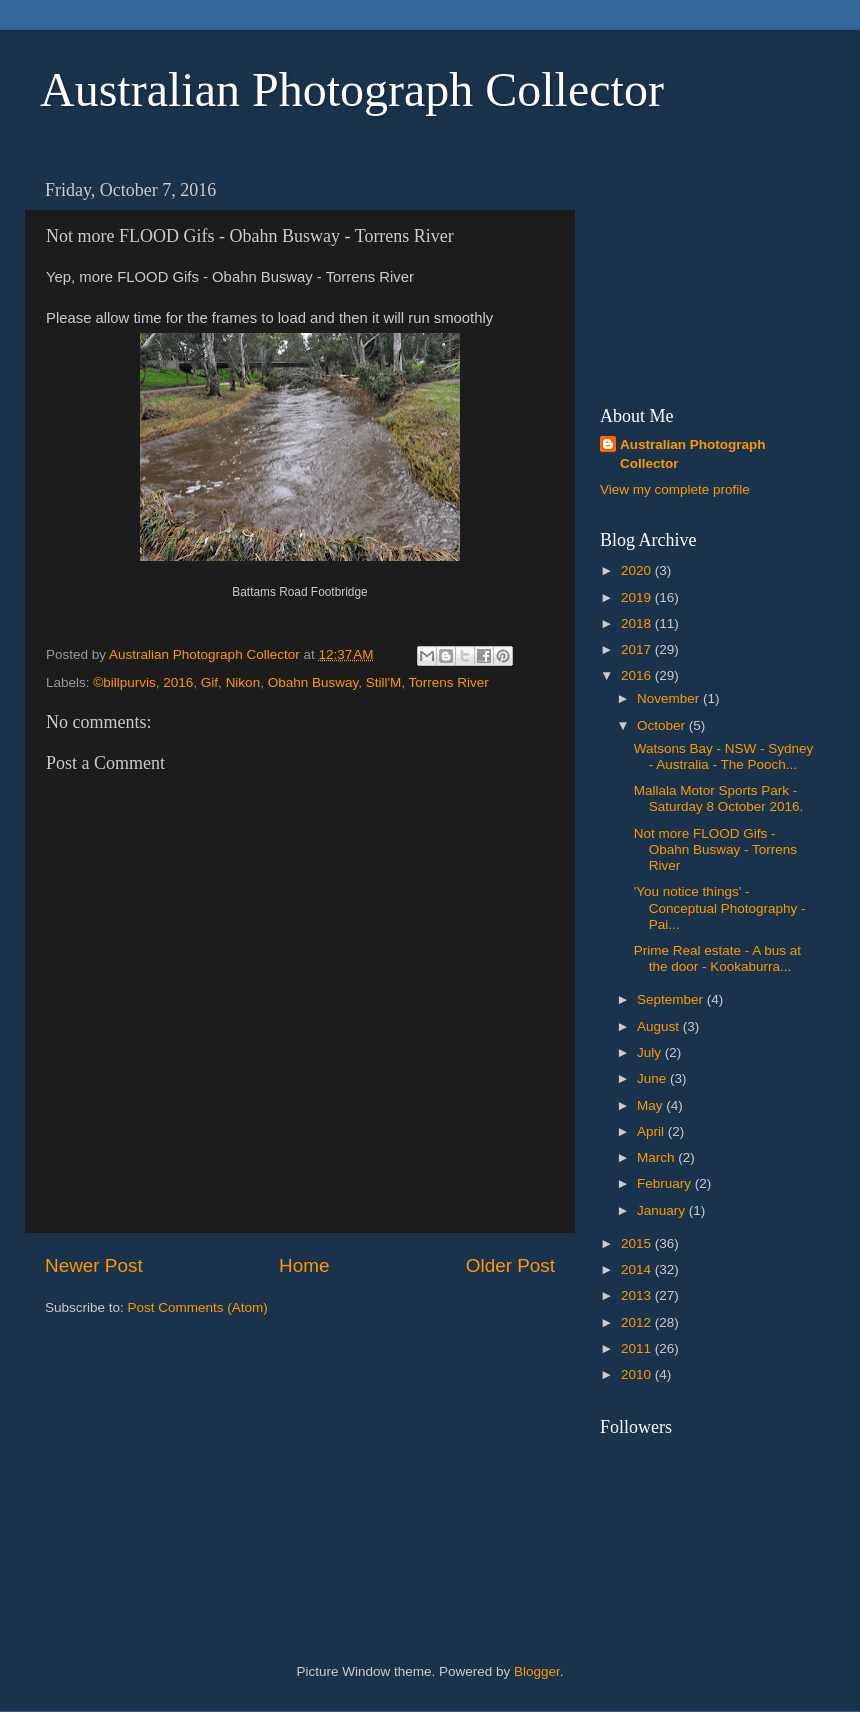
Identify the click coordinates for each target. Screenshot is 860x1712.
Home (304, 1265)
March (657, 1157)
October (663, 725)
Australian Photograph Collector (352, 89)
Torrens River (449, 682)
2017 (638, 649)
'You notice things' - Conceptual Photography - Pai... (720, 907)
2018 (638, 623)
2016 (178, 682)
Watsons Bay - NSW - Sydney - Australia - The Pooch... (724, 756)
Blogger (537, 1671)
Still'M (384, 682)
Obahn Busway (313, 682)
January (663, 1210)
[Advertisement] (700, 271)
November (670, 698)
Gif (209, 682)
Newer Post (94, 1265)
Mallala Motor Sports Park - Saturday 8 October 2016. (719, 798)
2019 (638, 597)
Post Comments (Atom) (198, 1307)
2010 (638, 1374)
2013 (638, 1295)
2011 (638, 1348)
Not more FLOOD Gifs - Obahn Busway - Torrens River (715, 849)
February (666, 1183)
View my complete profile (675, 489)
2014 (638, 1269)
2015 (638, 1243)
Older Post (510, 1265)
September (672, 999)
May (651, 1105)
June (653, 1078)
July (651, 1052)
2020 (638, 570)
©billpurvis (124, 682)
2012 (638, 1322)
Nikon (243, 682)
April (652, 1131)
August (660, 1026)
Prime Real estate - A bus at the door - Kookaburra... (717, 958)
